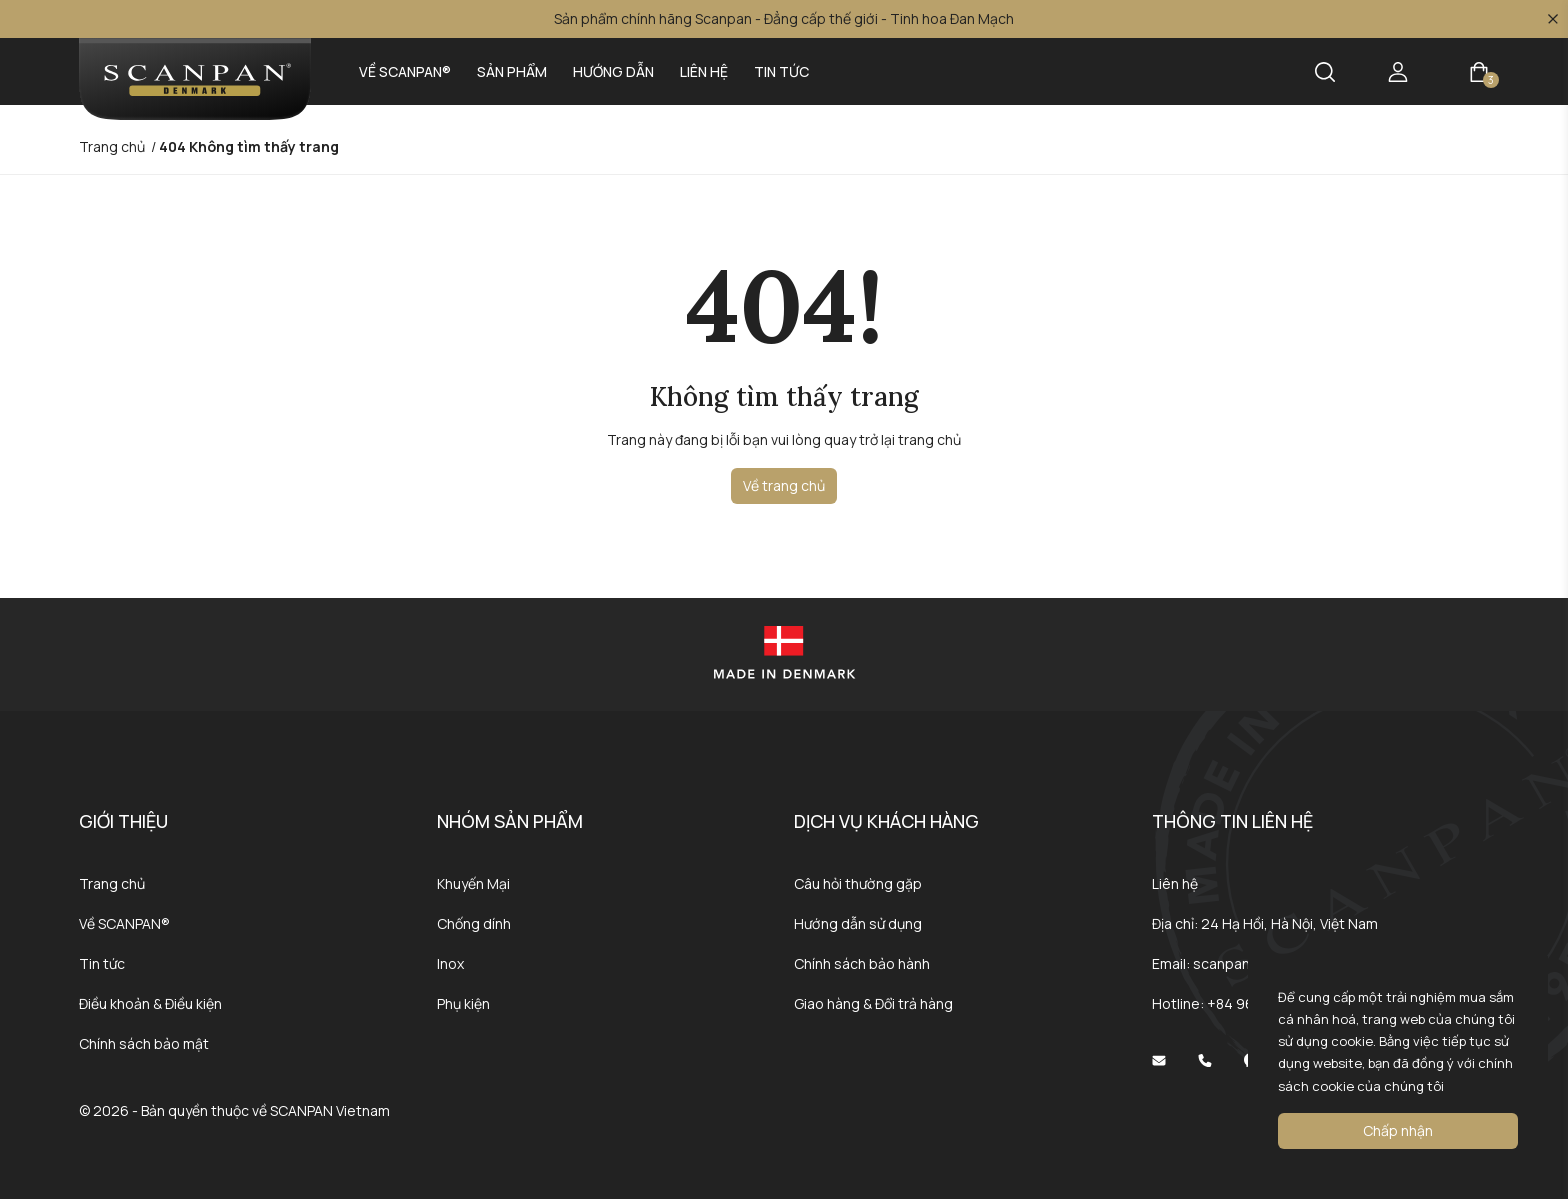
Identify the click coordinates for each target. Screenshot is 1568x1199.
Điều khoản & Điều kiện (150, 1003)
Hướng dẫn (613, 71)
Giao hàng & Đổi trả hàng (873, 1003)
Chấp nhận (1398, 1130)
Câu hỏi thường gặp (858, 883)
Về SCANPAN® (405, 71)
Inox (450, 963)
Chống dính (474, 923)
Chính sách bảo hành (862, 963)
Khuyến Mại (473, 883)
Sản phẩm (512, 71)
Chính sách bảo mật (144, 1043)
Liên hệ (704, 71)
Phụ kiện (463, 1003)
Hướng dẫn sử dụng (858, 923)
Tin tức (781, 71)
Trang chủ (112, 883)
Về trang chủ (784, 485)
